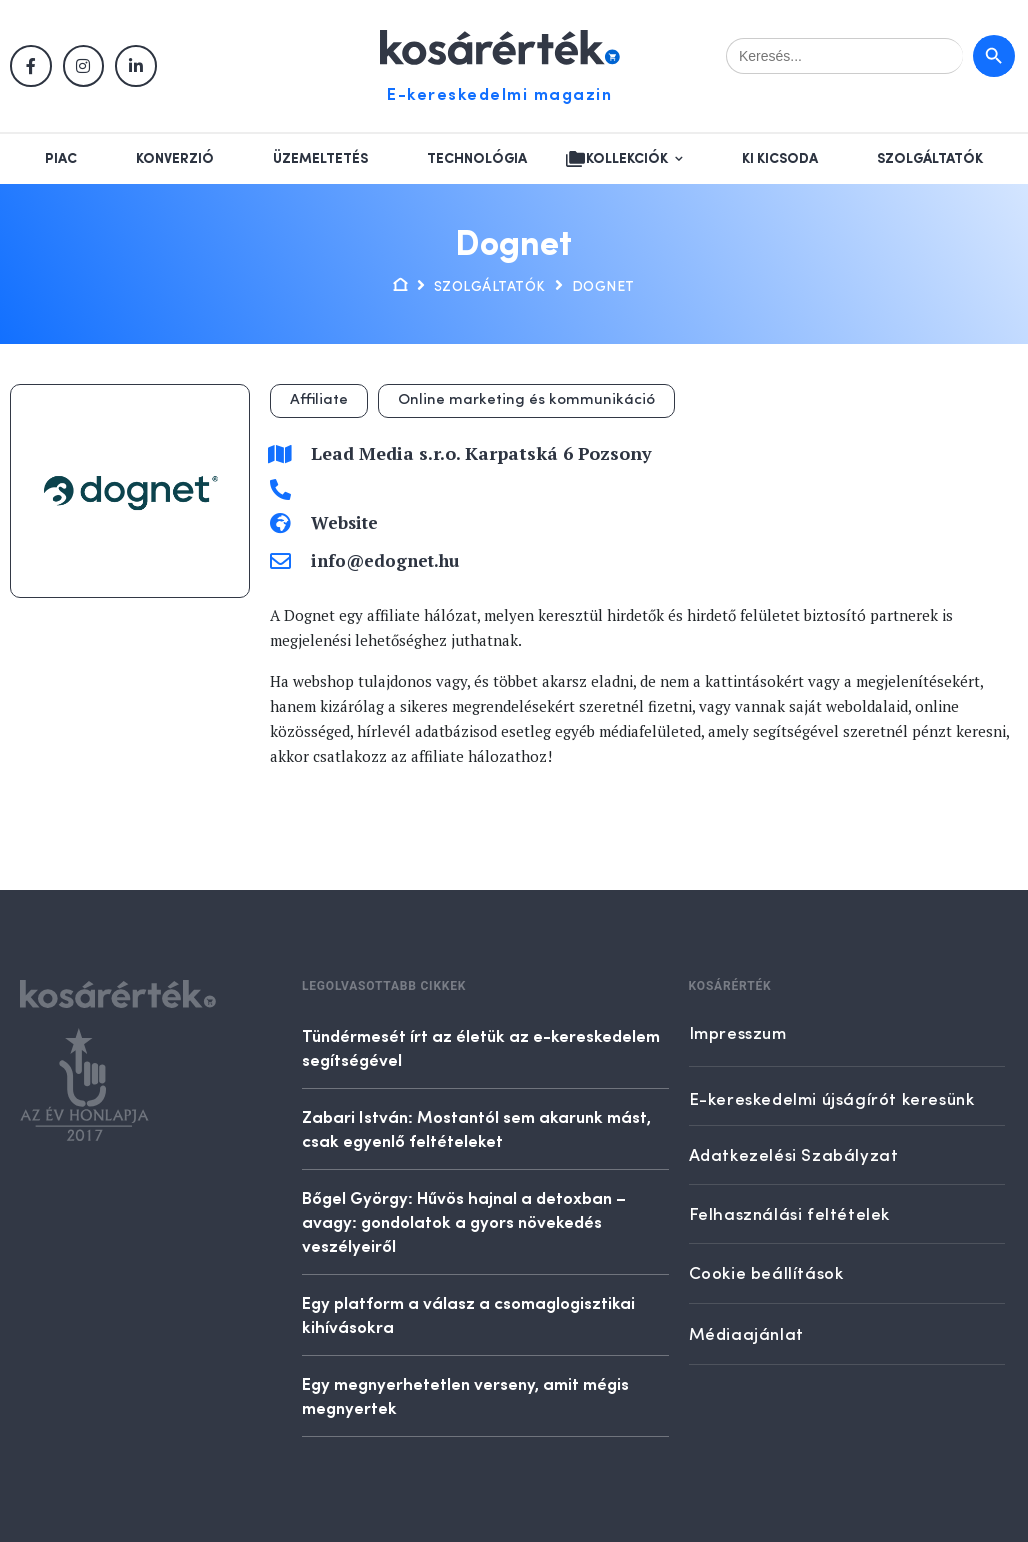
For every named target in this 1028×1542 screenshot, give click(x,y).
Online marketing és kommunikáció (526, 400)
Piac (61, 159)
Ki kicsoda (780, 159)
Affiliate (319, 400)
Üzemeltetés (320, 159)
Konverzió (175, 159)
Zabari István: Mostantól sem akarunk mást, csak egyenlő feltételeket (476, 1128)
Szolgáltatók (930, 159)
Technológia (477, 159)
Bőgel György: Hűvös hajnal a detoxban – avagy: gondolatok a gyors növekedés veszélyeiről (464, 1221)
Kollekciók (627, 159)
